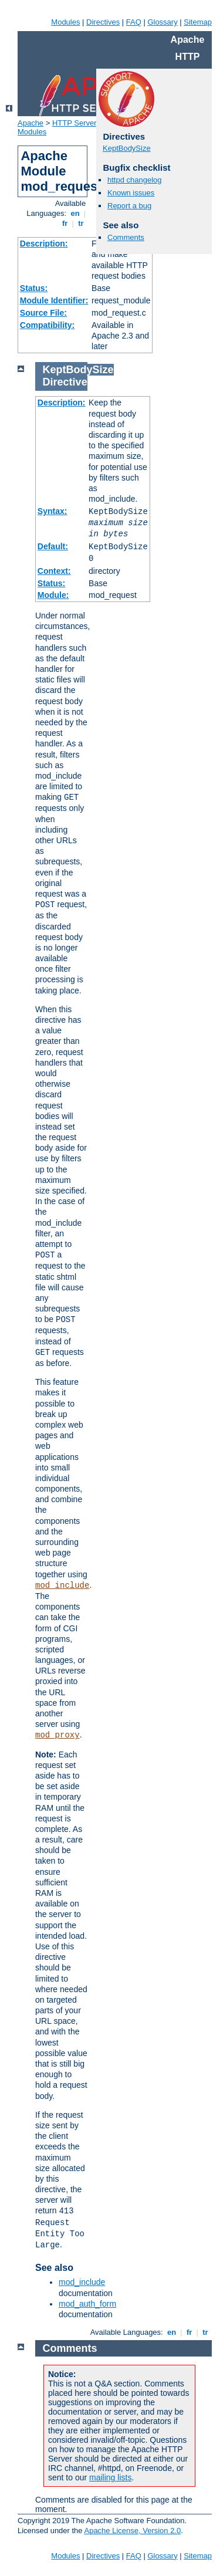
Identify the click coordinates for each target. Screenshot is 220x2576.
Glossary (162, 22)
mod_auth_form (87, 2303)
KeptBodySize (127, 148)
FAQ (133, 22)
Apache (30, 123)
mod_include (62, 1585)
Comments (125, 237)
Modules (65, 22)
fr (65, 223)
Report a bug (129, 205)
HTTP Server (74, 123)
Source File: (43, 312)
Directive (65, 382)
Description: (44, 243)
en (75, 213)
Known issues (130, 192)
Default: (53, 546)
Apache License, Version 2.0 (132, 2530)
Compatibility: (47, 325)
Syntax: (52, 511)
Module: (53, 595)
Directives (103, 22)
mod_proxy (57, 1735)
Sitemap (198, 22)
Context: (54, 571)
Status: (34, 288)
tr (81, 223)
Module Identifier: (54, 300)
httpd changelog (134, 179)
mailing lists (110, 2477)
